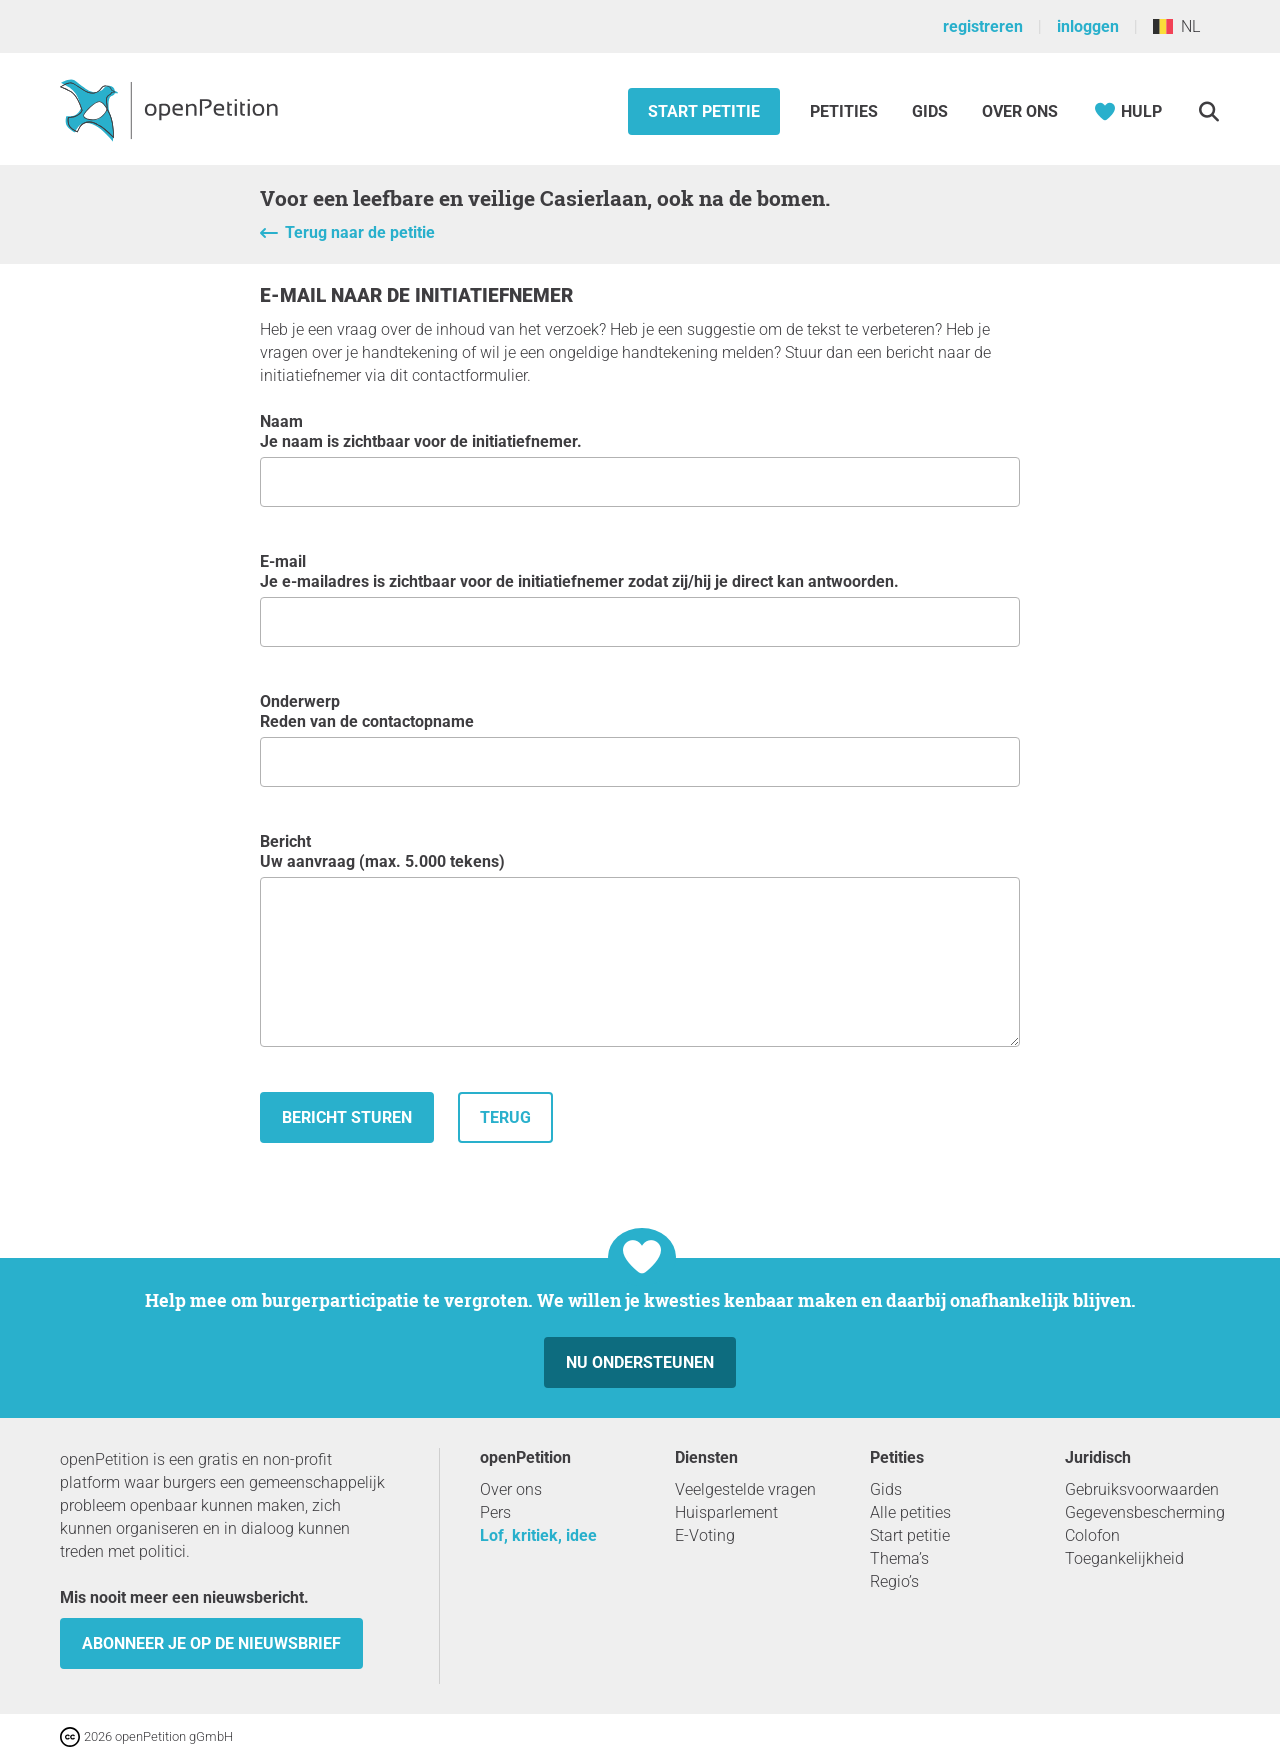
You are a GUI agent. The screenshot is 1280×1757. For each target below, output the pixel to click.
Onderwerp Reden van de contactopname (640, 739)
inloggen (1088, 26)
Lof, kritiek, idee (538, 1535)
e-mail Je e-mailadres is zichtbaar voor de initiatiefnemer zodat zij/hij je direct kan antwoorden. (640, 599)
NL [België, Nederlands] (1176, 26)
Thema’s (899, 1558)
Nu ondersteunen (640, 1362)
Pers (495, 1512)
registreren (983, 26)
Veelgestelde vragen (745, 1489)
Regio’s (894, 1581)
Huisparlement (726, 1512)
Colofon (1092, 1535)
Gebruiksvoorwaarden (1142, 1489)
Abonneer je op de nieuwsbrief (211, 1643)
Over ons (1020, 111)
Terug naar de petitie (360, 232)
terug (505, 1117)
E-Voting (705, 1535)
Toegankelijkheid (1124, 1558)
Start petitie (704, 111)
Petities (846, 111)
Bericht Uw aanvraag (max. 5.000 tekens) (640, 939)
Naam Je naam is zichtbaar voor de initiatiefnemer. (640, 459)
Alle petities (910, 1512)
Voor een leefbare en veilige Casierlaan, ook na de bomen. (545, 198)
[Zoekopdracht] (1208, 111)
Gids (930, 111)
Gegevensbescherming (1145, 1512)
